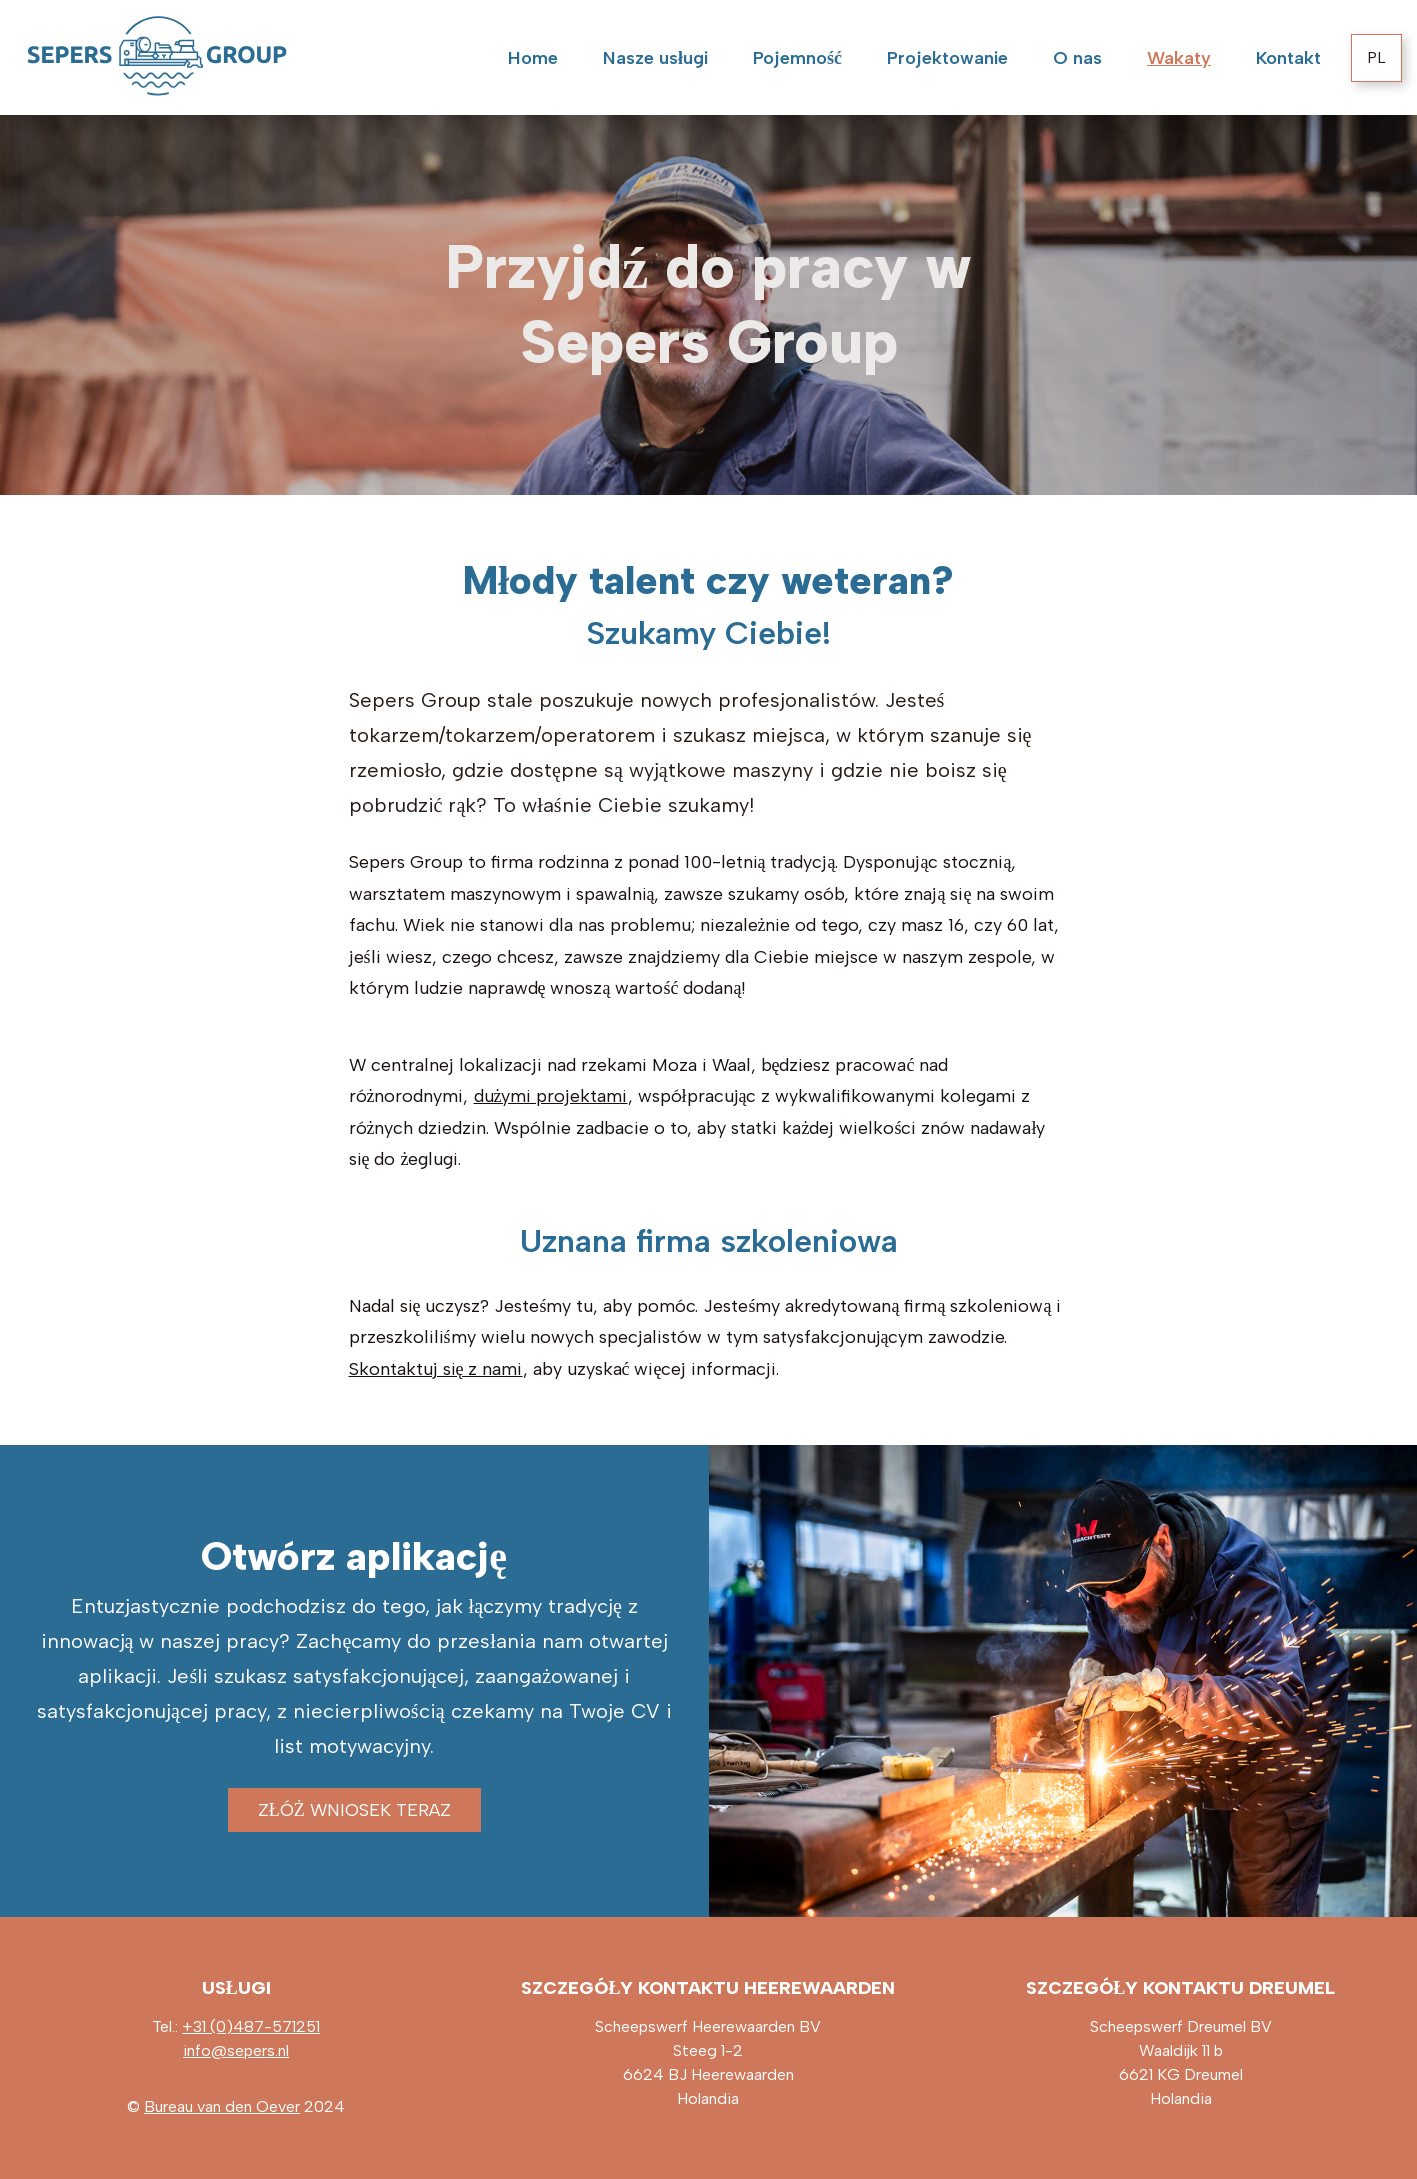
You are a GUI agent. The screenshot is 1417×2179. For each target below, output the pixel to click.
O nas (1077, 58)
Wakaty (1179, 58)
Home (533, 58)
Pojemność (797, 58)
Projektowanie (947, 58)
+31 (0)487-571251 (251, 2026)
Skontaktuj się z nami (436, 1369)
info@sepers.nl (236, 2050)
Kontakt (1288, 58)
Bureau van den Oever (222, 2106)
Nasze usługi (655, 58)
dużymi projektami (551, 1096)
